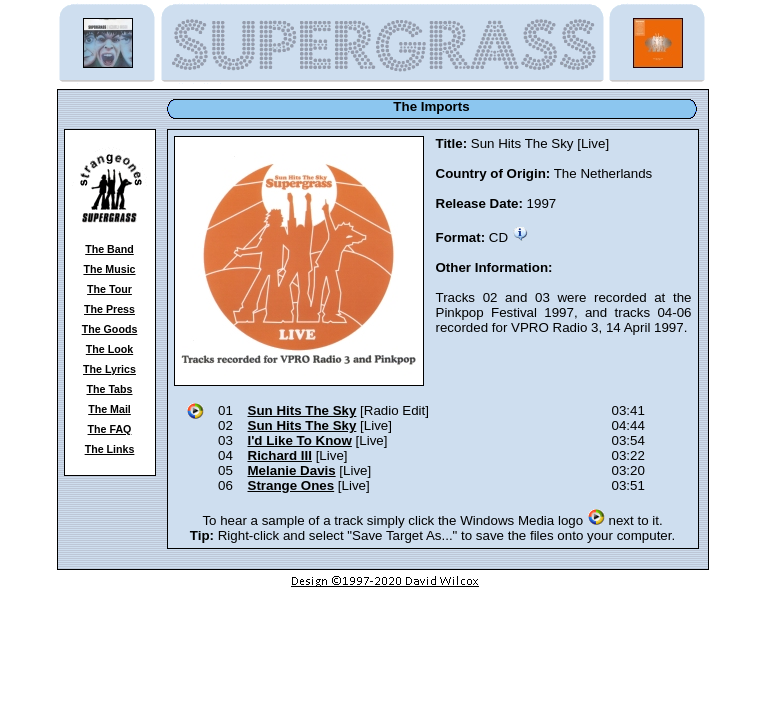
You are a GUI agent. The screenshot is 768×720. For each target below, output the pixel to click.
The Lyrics (109, 369)
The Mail (109, 409)
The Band (109, 249)
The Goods (110, 329)
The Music (109, 269)
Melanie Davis (292, 470)
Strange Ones (291, 485)
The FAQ (110, 429)
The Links (110, 449)
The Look (109, 349)
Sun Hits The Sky (302, 410)
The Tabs (110, 389)
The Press (109, 309)
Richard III (280, 455)
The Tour (109, 289)
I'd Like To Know (300, 440)
